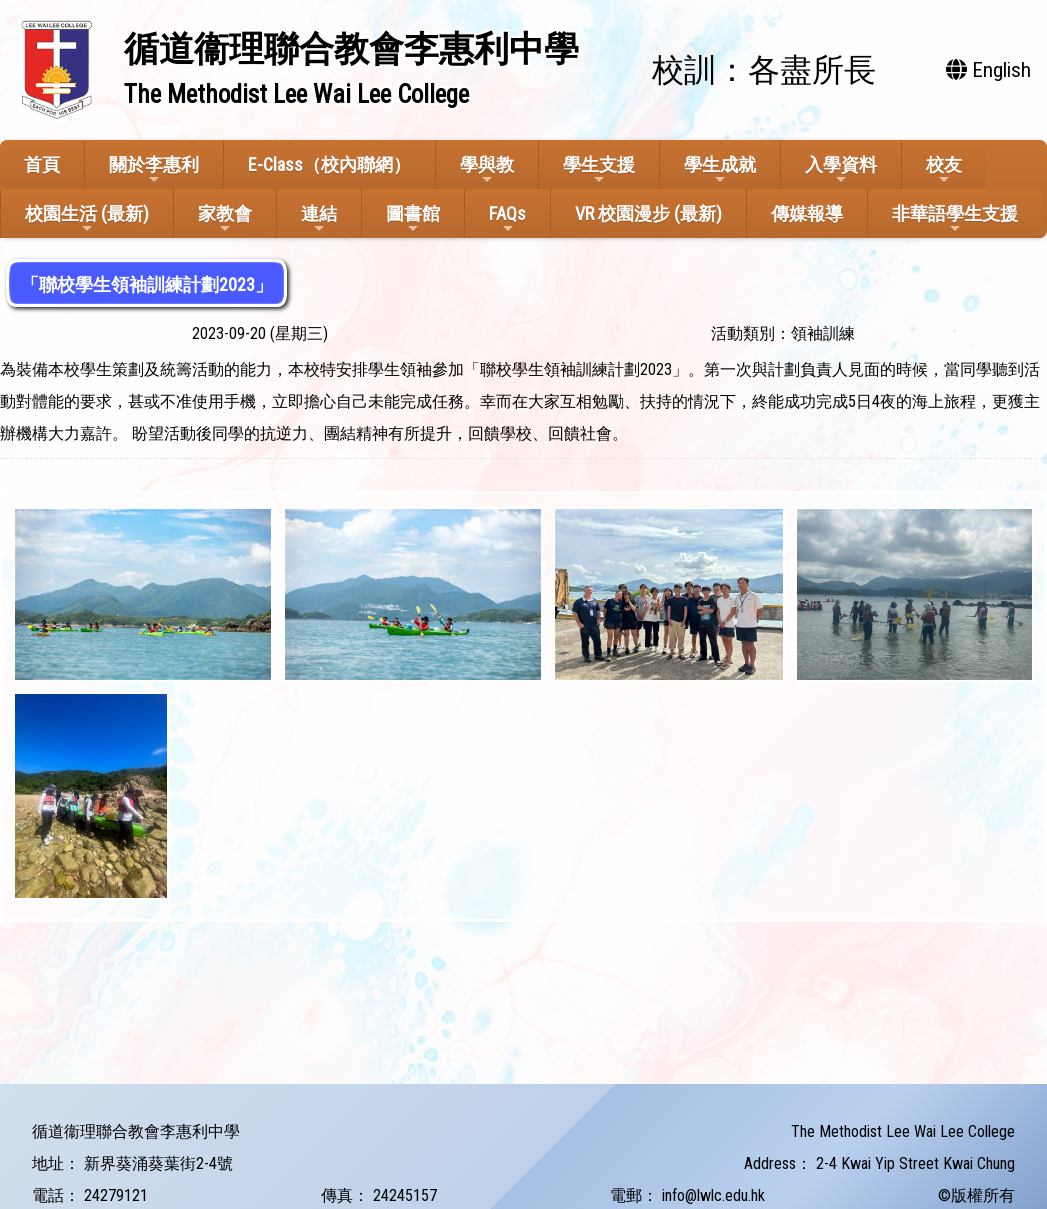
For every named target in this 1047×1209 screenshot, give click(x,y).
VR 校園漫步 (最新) (648, 213)
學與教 (487, 170)
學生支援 (599, 170)
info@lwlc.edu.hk (713, 1195)
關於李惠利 (154, 170)
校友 (944, 170)
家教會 (225, 219)
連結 (319, 219)
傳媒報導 (807, 213)
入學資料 (841, 170)
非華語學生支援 (955, 219)
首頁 (42, 164)
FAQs (507, 219)
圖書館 (413, 219)
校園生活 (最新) (87, 219)
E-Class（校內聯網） (329, 164)
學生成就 (720, 170)
